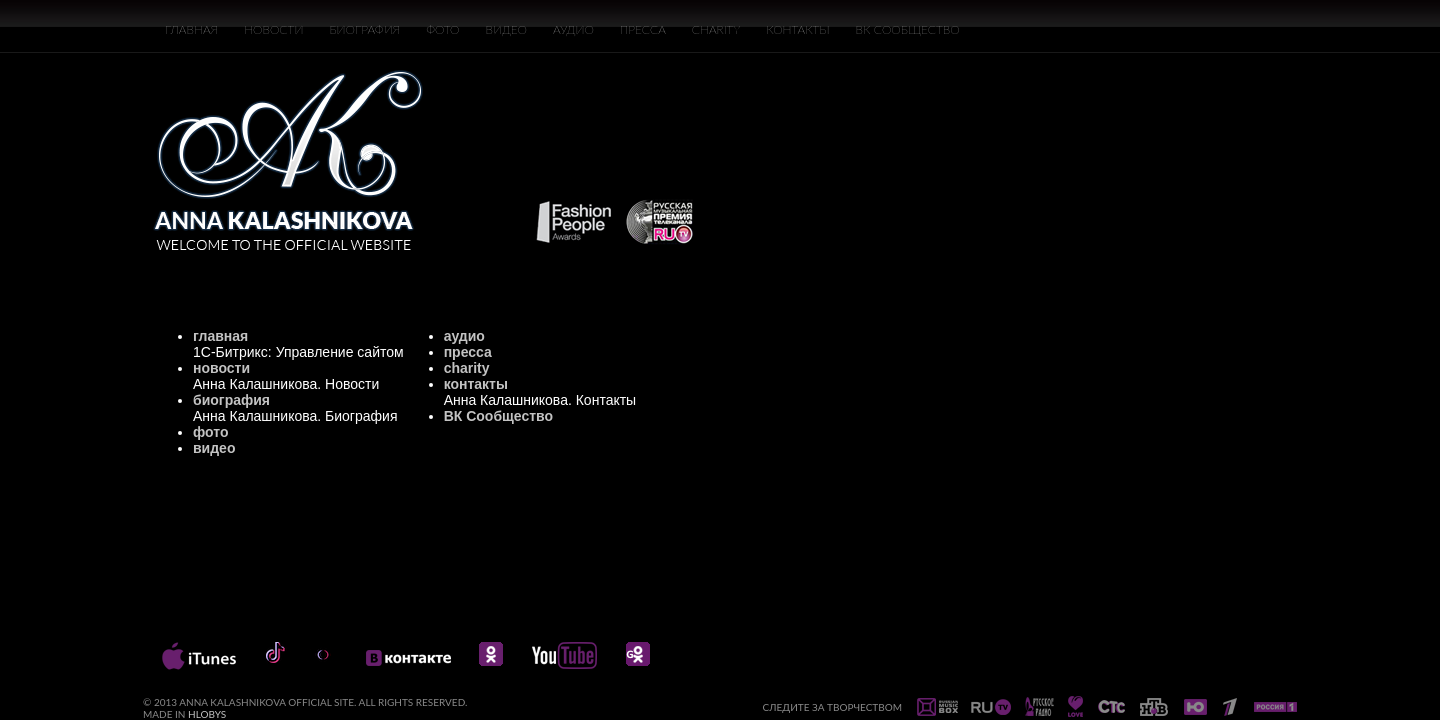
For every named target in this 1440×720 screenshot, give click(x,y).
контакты (476, 384)
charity (467, 368)
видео (214, 448)
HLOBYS (207, 714)
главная (220, 336)
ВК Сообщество (498, 416)
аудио (464, 336)
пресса (468, 352)
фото (211, 432)
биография (231, 400)
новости (221, 368)
